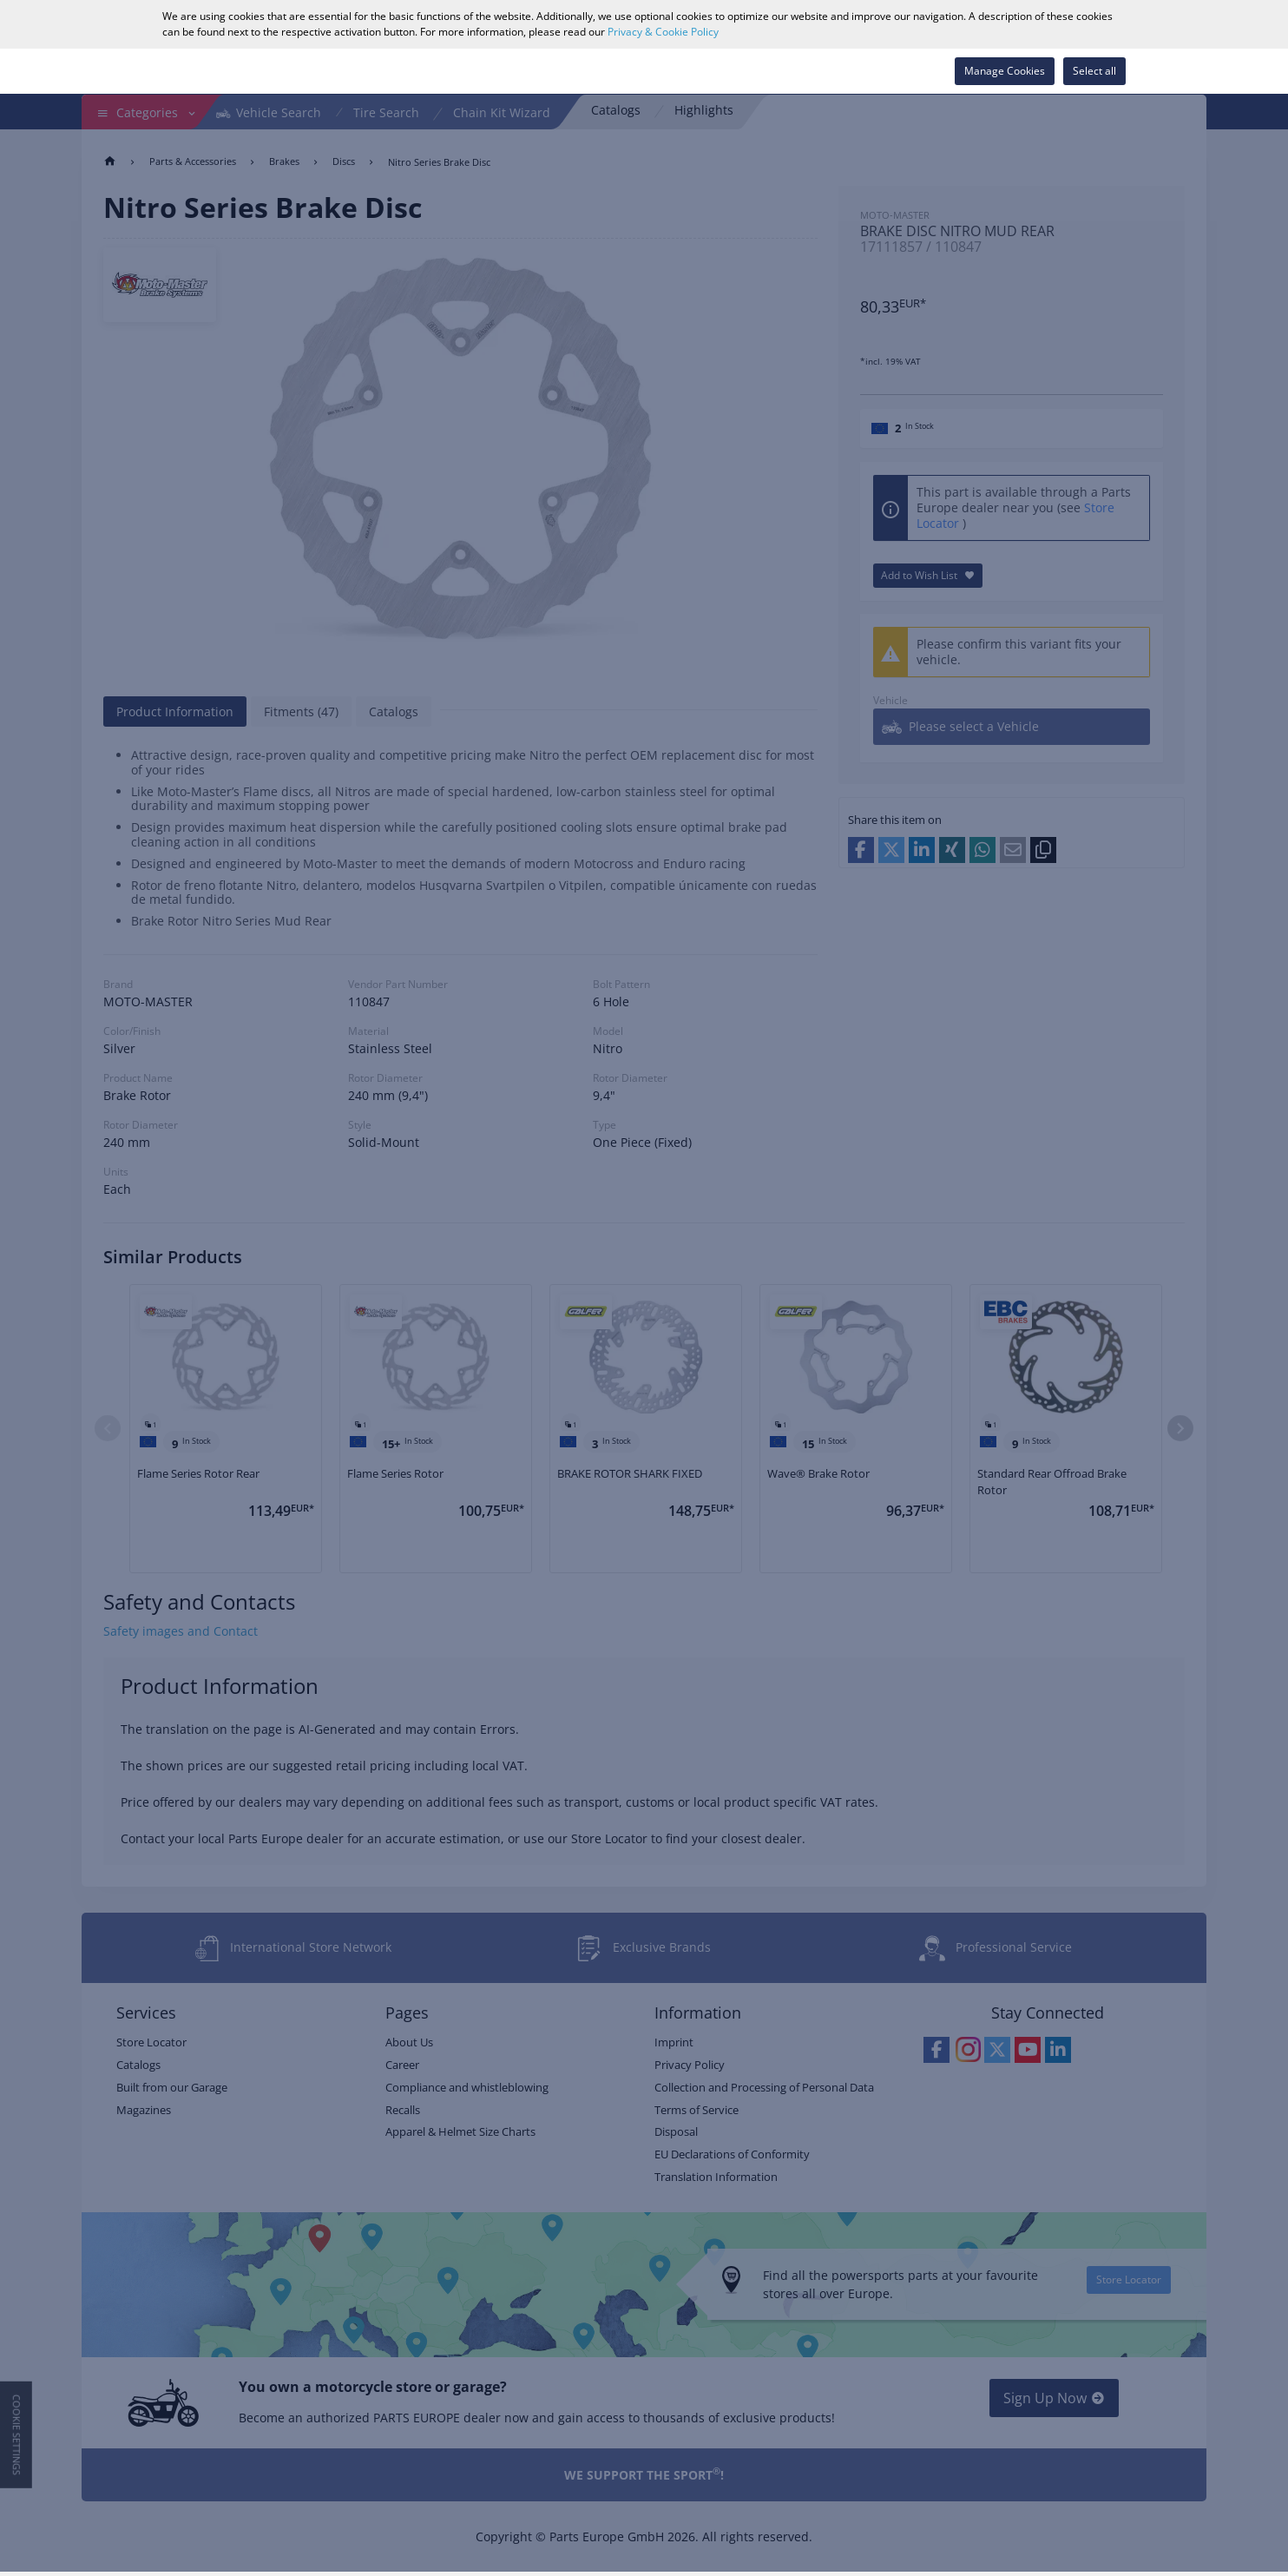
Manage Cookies (1004, 70)
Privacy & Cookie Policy (663, 31)
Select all (1094, 70)
